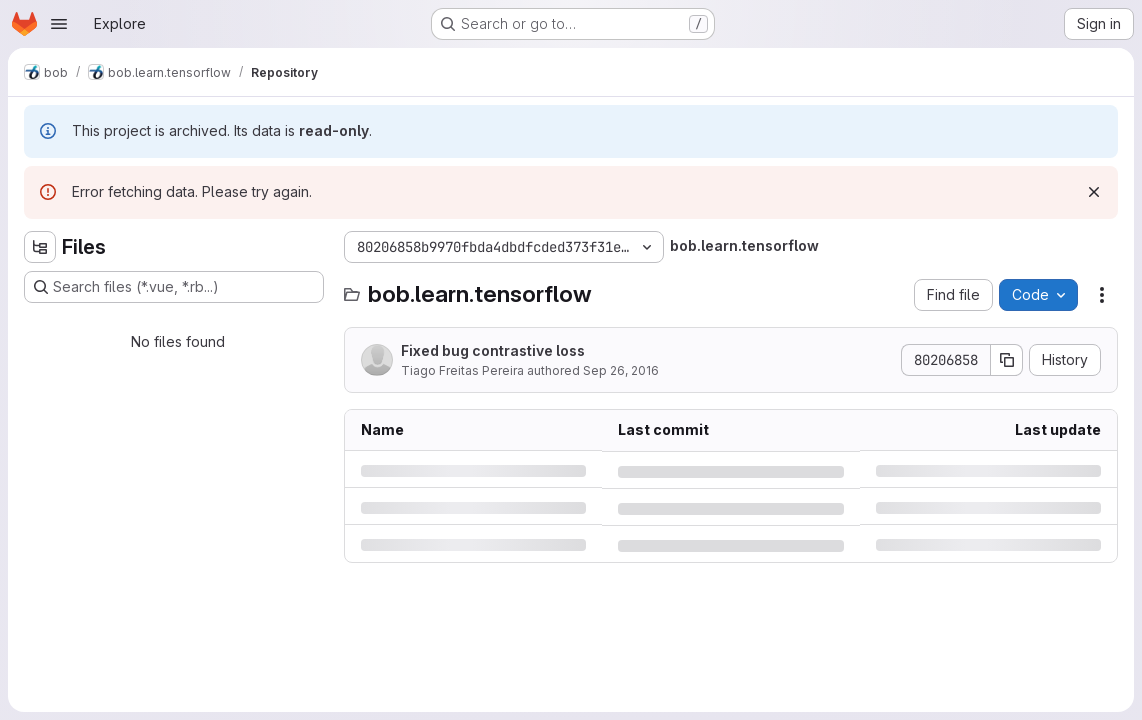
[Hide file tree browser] (40, 247)
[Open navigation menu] (59, 24)
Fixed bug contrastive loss (493, 350)
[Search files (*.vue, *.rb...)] (174, 287)
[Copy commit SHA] (1007, 360)
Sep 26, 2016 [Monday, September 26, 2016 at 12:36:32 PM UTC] (621, 370)
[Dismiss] (1094, 192)
